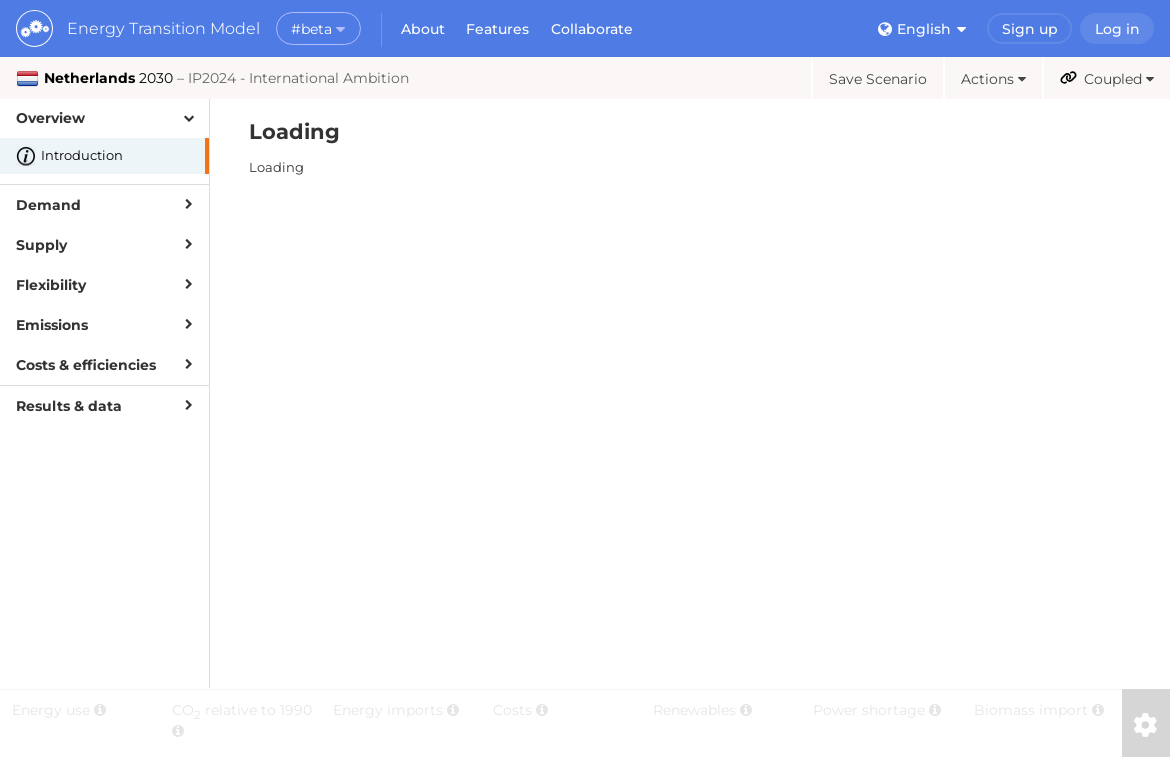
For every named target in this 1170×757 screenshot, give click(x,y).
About (423, 29)
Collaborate (592, 29)
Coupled (1107, 78)
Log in (1117, 29)
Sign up (1030, 29)
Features (497, 29)
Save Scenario (878, 79)
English (922, 29)
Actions (993, 79)
